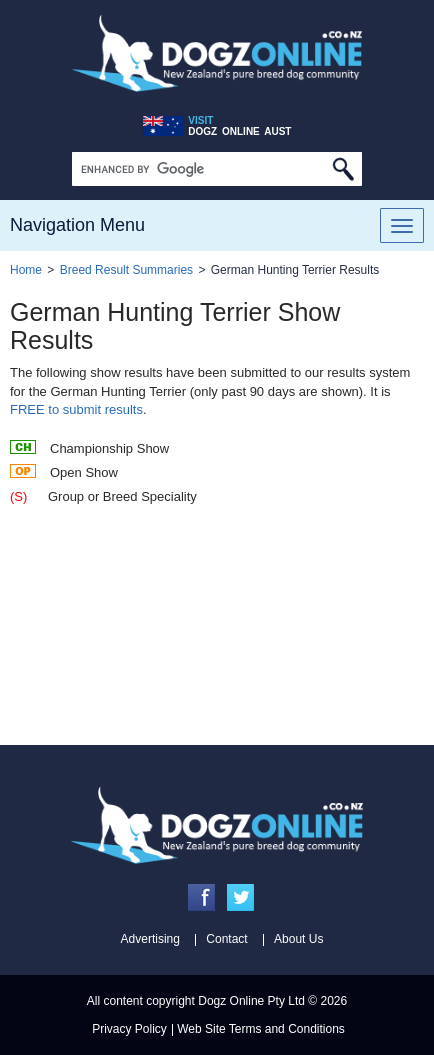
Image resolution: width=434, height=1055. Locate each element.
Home (26, 270)
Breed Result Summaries (126, 270)
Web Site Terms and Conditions (261, 1029)
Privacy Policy (129, 1029)
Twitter (240, 897)
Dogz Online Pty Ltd (251, 1001)
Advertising (150, 939)
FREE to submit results (76, 409)
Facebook (201, 897)
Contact (226, 939)
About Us (298, 939)
